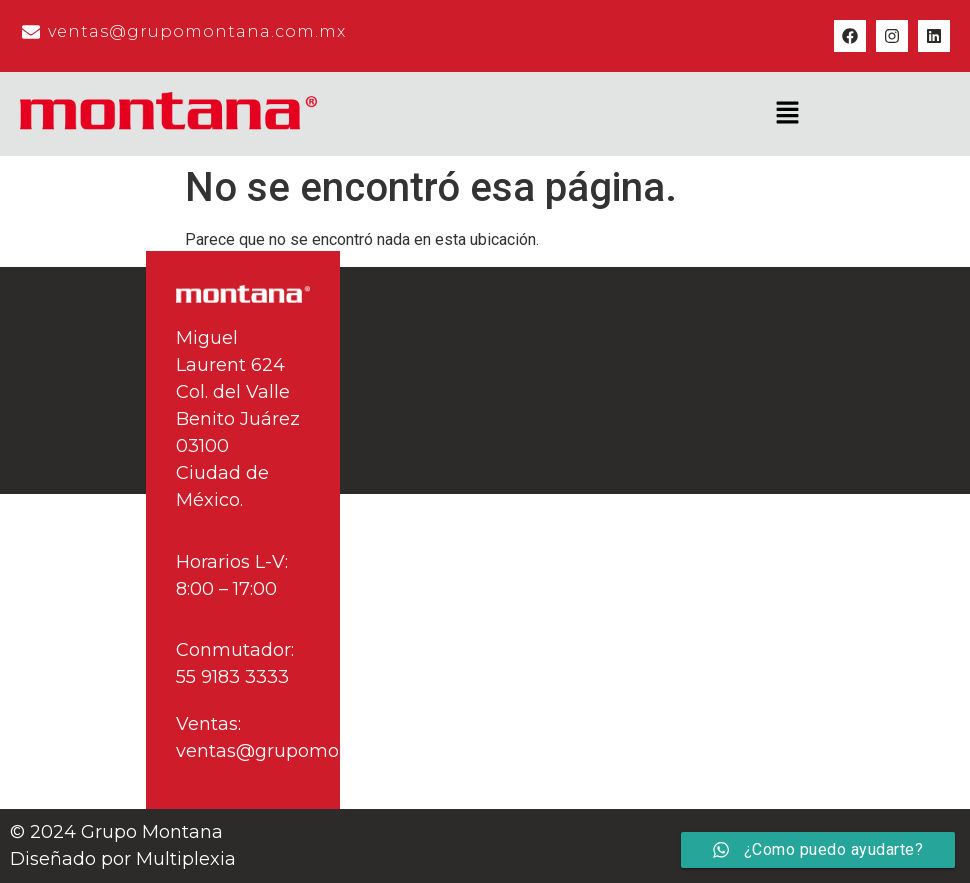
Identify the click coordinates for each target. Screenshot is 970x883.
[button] (787, 114)
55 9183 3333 (232, 677)
